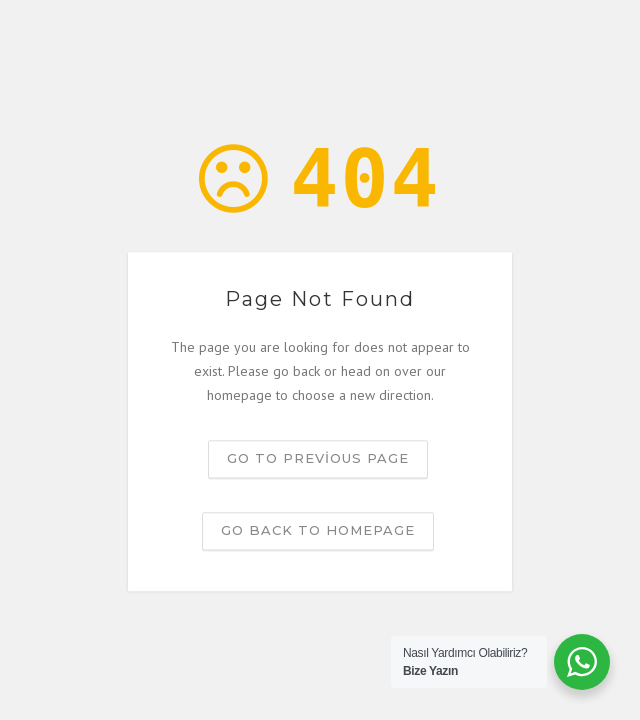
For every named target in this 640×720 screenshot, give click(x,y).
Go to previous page (318, 459)
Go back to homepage (318, 531)
